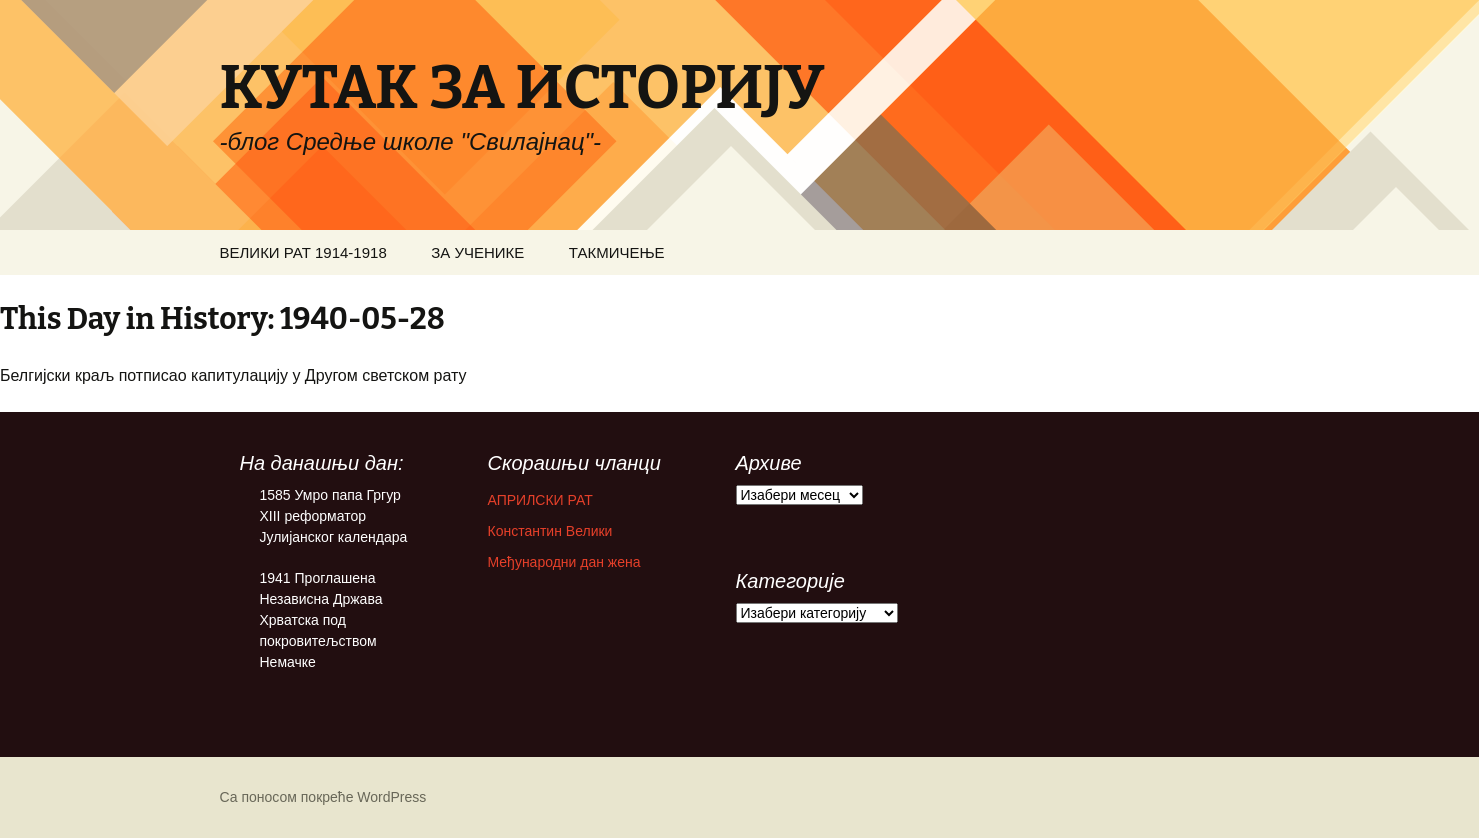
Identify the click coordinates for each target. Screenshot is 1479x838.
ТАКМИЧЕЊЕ (617, 252)
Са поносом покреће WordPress (323, 797)
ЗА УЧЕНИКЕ (477, 252)
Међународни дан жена (564, 562)
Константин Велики (550, 531)
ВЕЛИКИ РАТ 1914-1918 (303, 252)
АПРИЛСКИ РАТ (540, 500)
